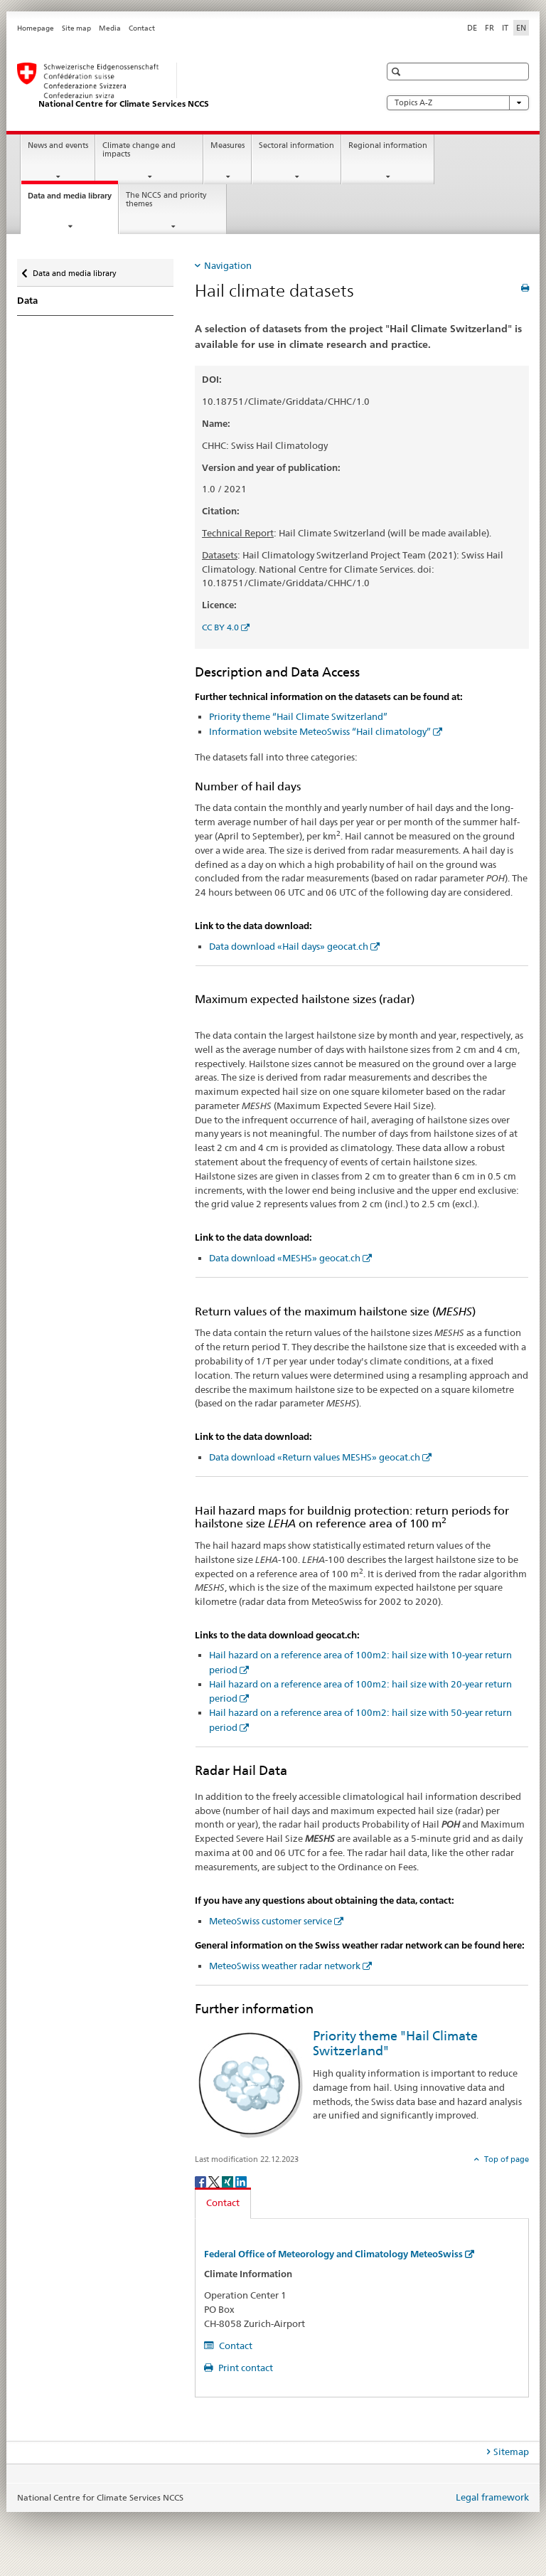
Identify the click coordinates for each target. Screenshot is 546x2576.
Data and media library (73, 199)
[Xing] (228, 2180)
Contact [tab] (223, 2202)
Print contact (244, 2367)
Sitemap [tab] (511, 2451)
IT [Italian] (505, 28)
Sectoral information (296, 145)
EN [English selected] (521, 28)
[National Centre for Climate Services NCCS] (184, 86)
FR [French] (489, 28)
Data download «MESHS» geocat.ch (284, 1257)
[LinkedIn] (241, 2180)
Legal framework (492, 2497)
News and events (58, 145)
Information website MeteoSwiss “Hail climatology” (320, 731)
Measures (227, 145)
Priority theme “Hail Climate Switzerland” (298, 716)
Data (27, 301)
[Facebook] (201, 2180)
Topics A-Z (458, 103)
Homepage (35, 28)
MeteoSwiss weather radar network (284, 1965)
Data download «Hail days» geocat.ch (288, 946)
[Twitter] (215, 2180)
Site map (76, 28)
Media (110, 28)
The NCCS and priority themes (166, 200)
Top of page (505, 2159)
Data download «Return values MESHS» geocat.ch (314, 1457)
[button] (398, 71)
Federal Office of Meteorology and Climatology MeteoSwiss (333, 2254)
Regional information (387, 145)
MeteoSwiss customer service (270, 1920)
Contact (142, 28)
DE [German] (472, 28)
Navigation (228, 265)
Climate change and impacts (139, 150)
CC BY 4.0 (220, 627)
